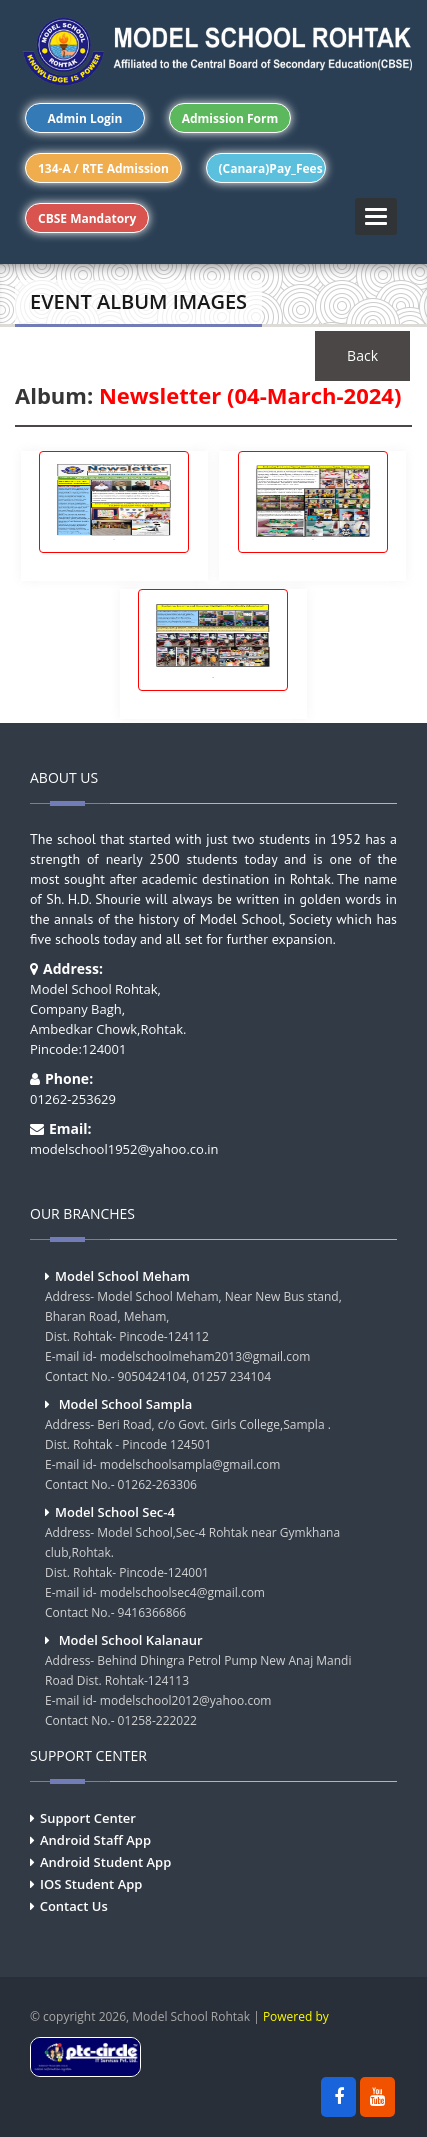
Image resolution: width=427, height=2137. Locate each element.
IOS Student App (91, 1884)
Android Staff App (95, 1840)
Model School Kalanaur (131, 1640)
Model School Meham (122, 1276)
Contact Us (74, 1906)
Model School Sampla (126, 1404)
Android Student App (105, 1862)
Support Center (88, 1818)
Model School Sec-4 (115, 1512)
